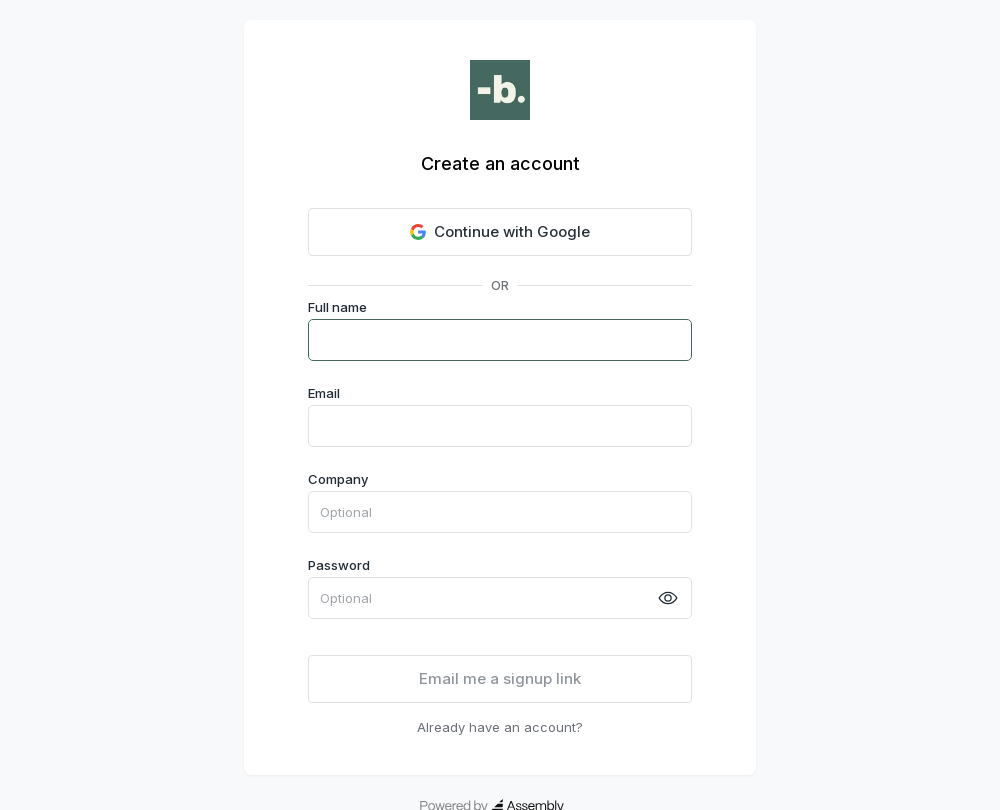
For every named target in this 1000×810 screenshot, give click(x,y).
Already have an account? (500, 727)
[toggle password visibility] (668, 598)
